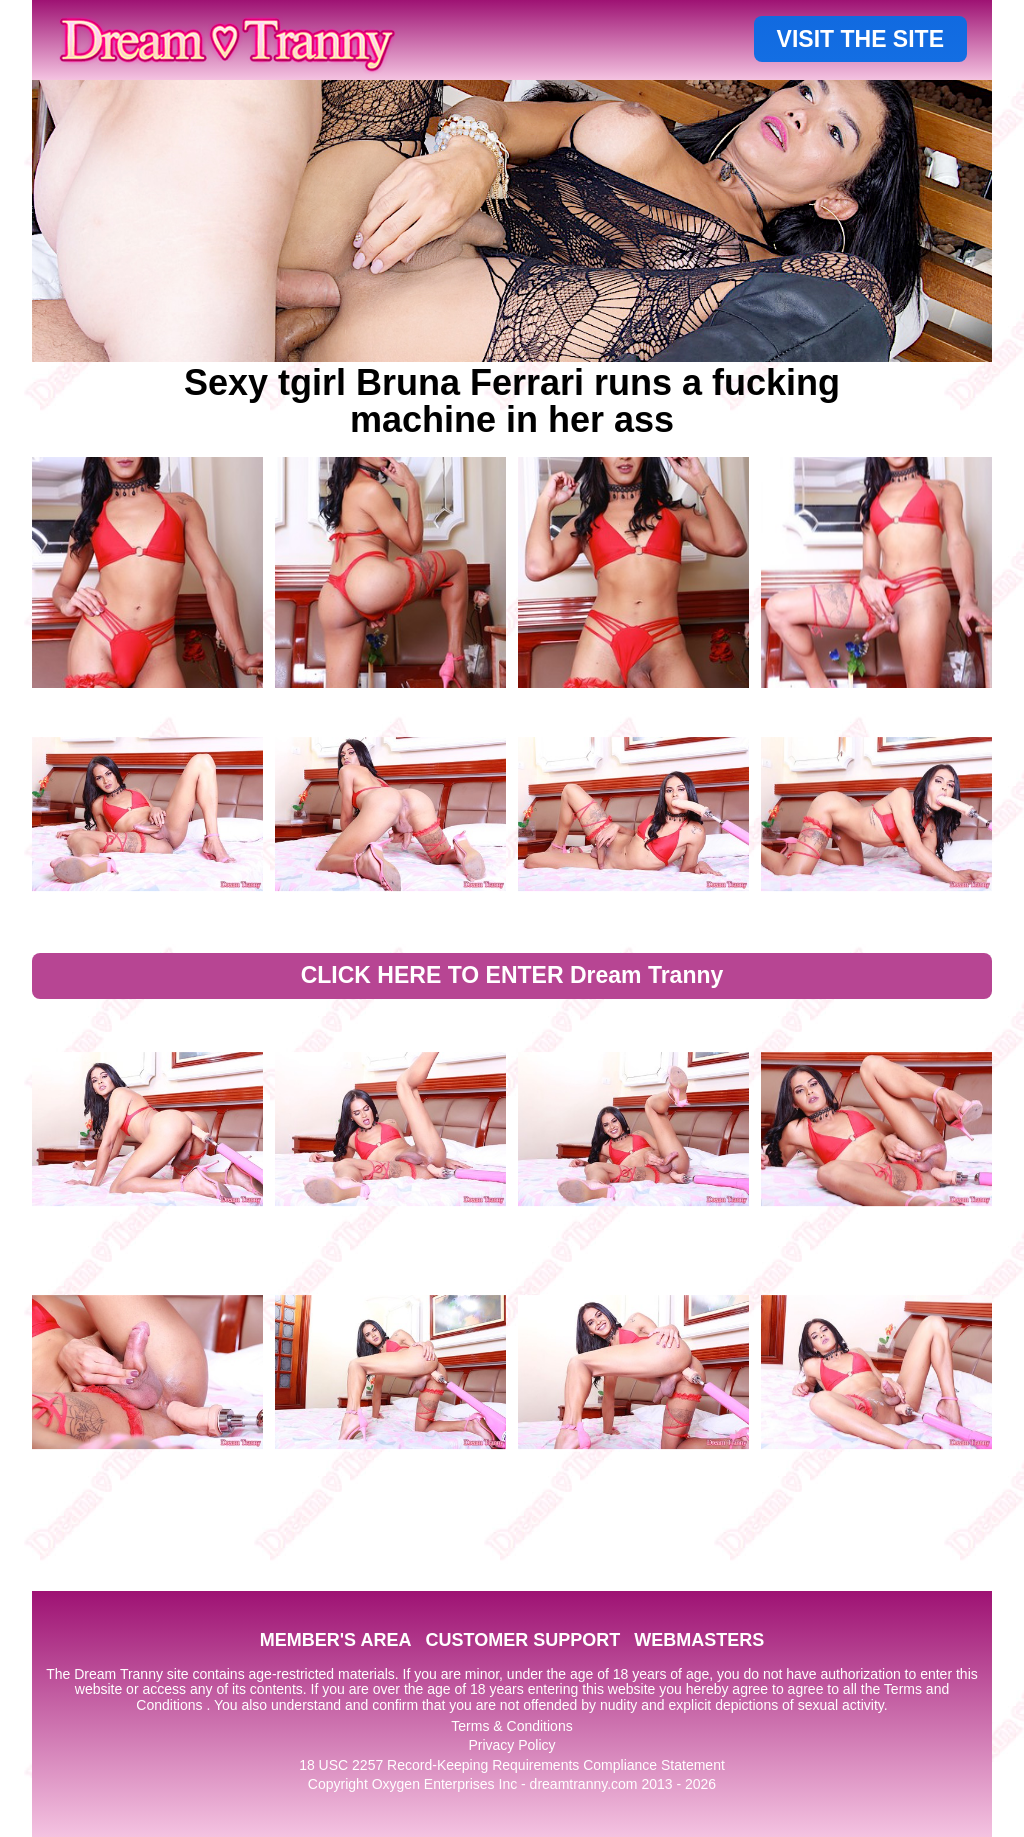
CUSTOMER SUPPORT (522, 1640)
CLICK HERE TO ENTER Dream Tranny (512, 975)
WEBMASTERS (699, 1640)
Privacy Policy (511, 1745)
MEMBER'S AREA (336, 1640)
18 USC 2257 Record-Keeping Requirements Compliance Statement (512, 1765)
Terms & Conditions (511, 1726)
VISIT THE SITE (860, 39)
